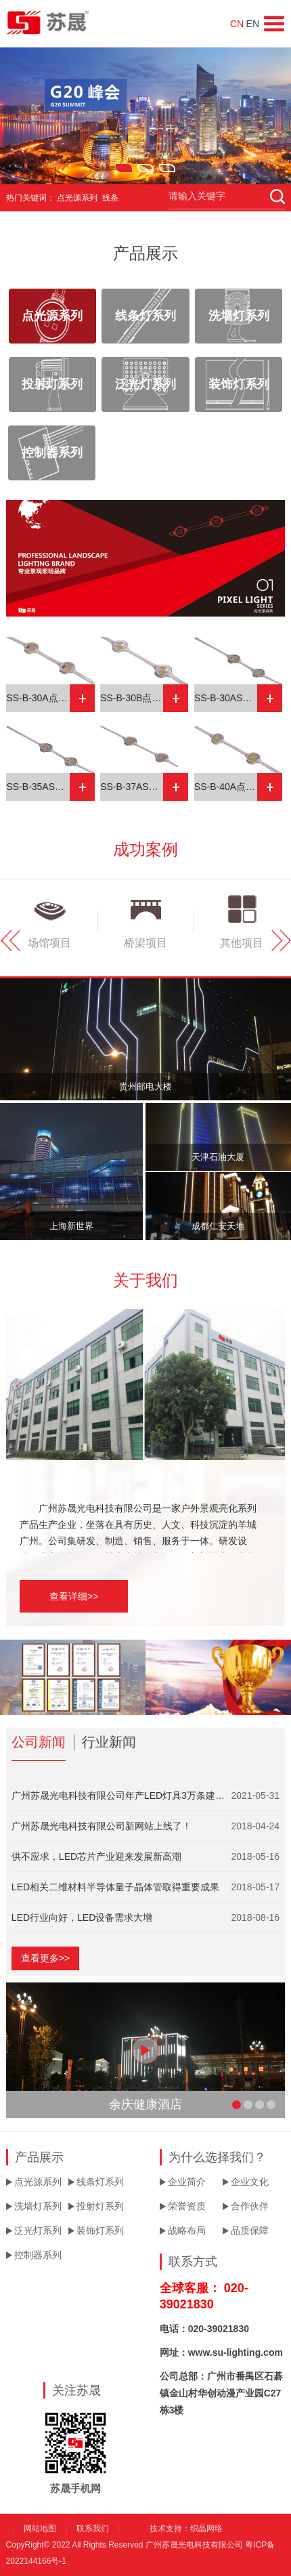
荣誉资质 (187, 2206)
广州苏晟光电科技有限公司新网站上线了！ (102, 1826)
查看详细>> (73, 1596)
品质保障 (250, 2230)
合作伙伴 (250, 2206)
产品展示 (145, 253)
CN (237, 23)
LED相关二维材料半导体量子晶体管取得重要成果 (115, 1887)
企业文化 (250, 2181)
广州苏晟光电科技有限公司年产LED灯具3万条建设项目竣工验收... (121, 1795)
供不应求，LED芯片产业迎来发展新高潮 (96, 1856)
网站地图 (40, 2528)
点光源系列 (52, 316)
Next (281, 940)
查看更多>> (45, 1958)
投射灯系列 (52, 384)
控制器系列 (52, 452)
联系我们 (92, 2528)
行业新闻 (109, 1741)
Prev (10, 940)
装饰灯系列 (238, 384)
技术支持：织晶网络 (186, 2528)
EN (252, 23)
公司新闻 (39, 1741)
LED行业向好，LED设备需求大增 (82, 1917)
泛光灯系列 (145, 384)
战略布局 (187, 2230)
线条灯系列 (145, 316)
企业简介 (187, 2181)
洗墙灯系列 (238, 316)
